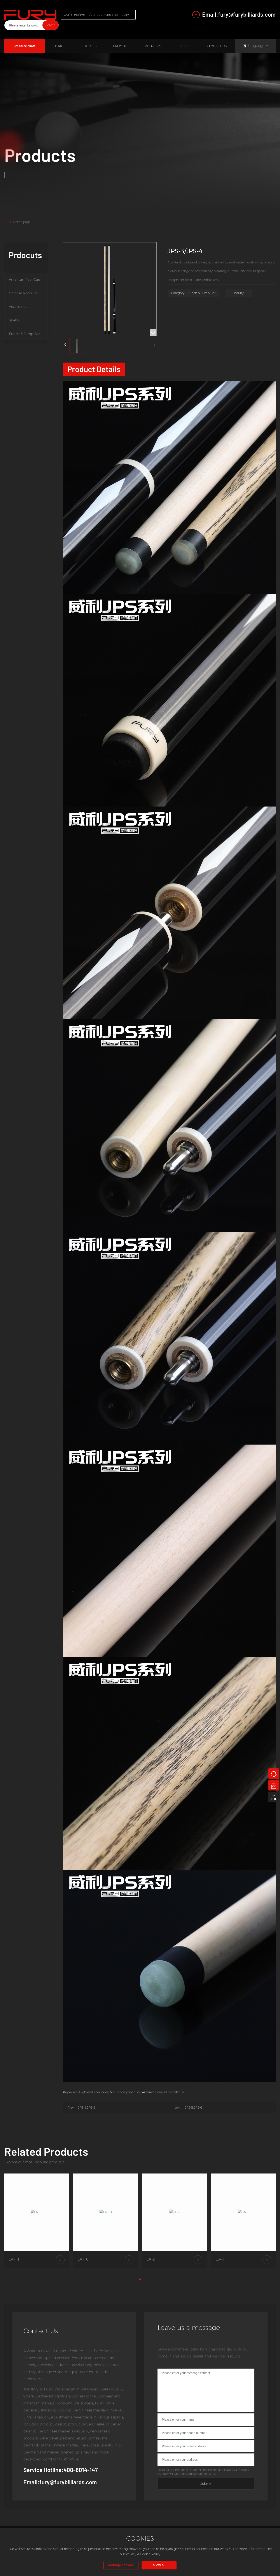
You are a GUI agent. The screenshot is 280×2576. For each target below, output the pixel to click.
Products (39, 154)
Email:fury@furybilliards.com (239, 14)
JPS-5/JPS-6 (193, 2108)
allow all (159, 2565)
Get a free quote (25, 46)
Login (68, 14)
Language (253, 46)
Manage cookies (121, 2565)
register (79, 14)
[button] (140, 2279)
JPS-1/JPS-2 (86, 2108)
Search (51, 25)
